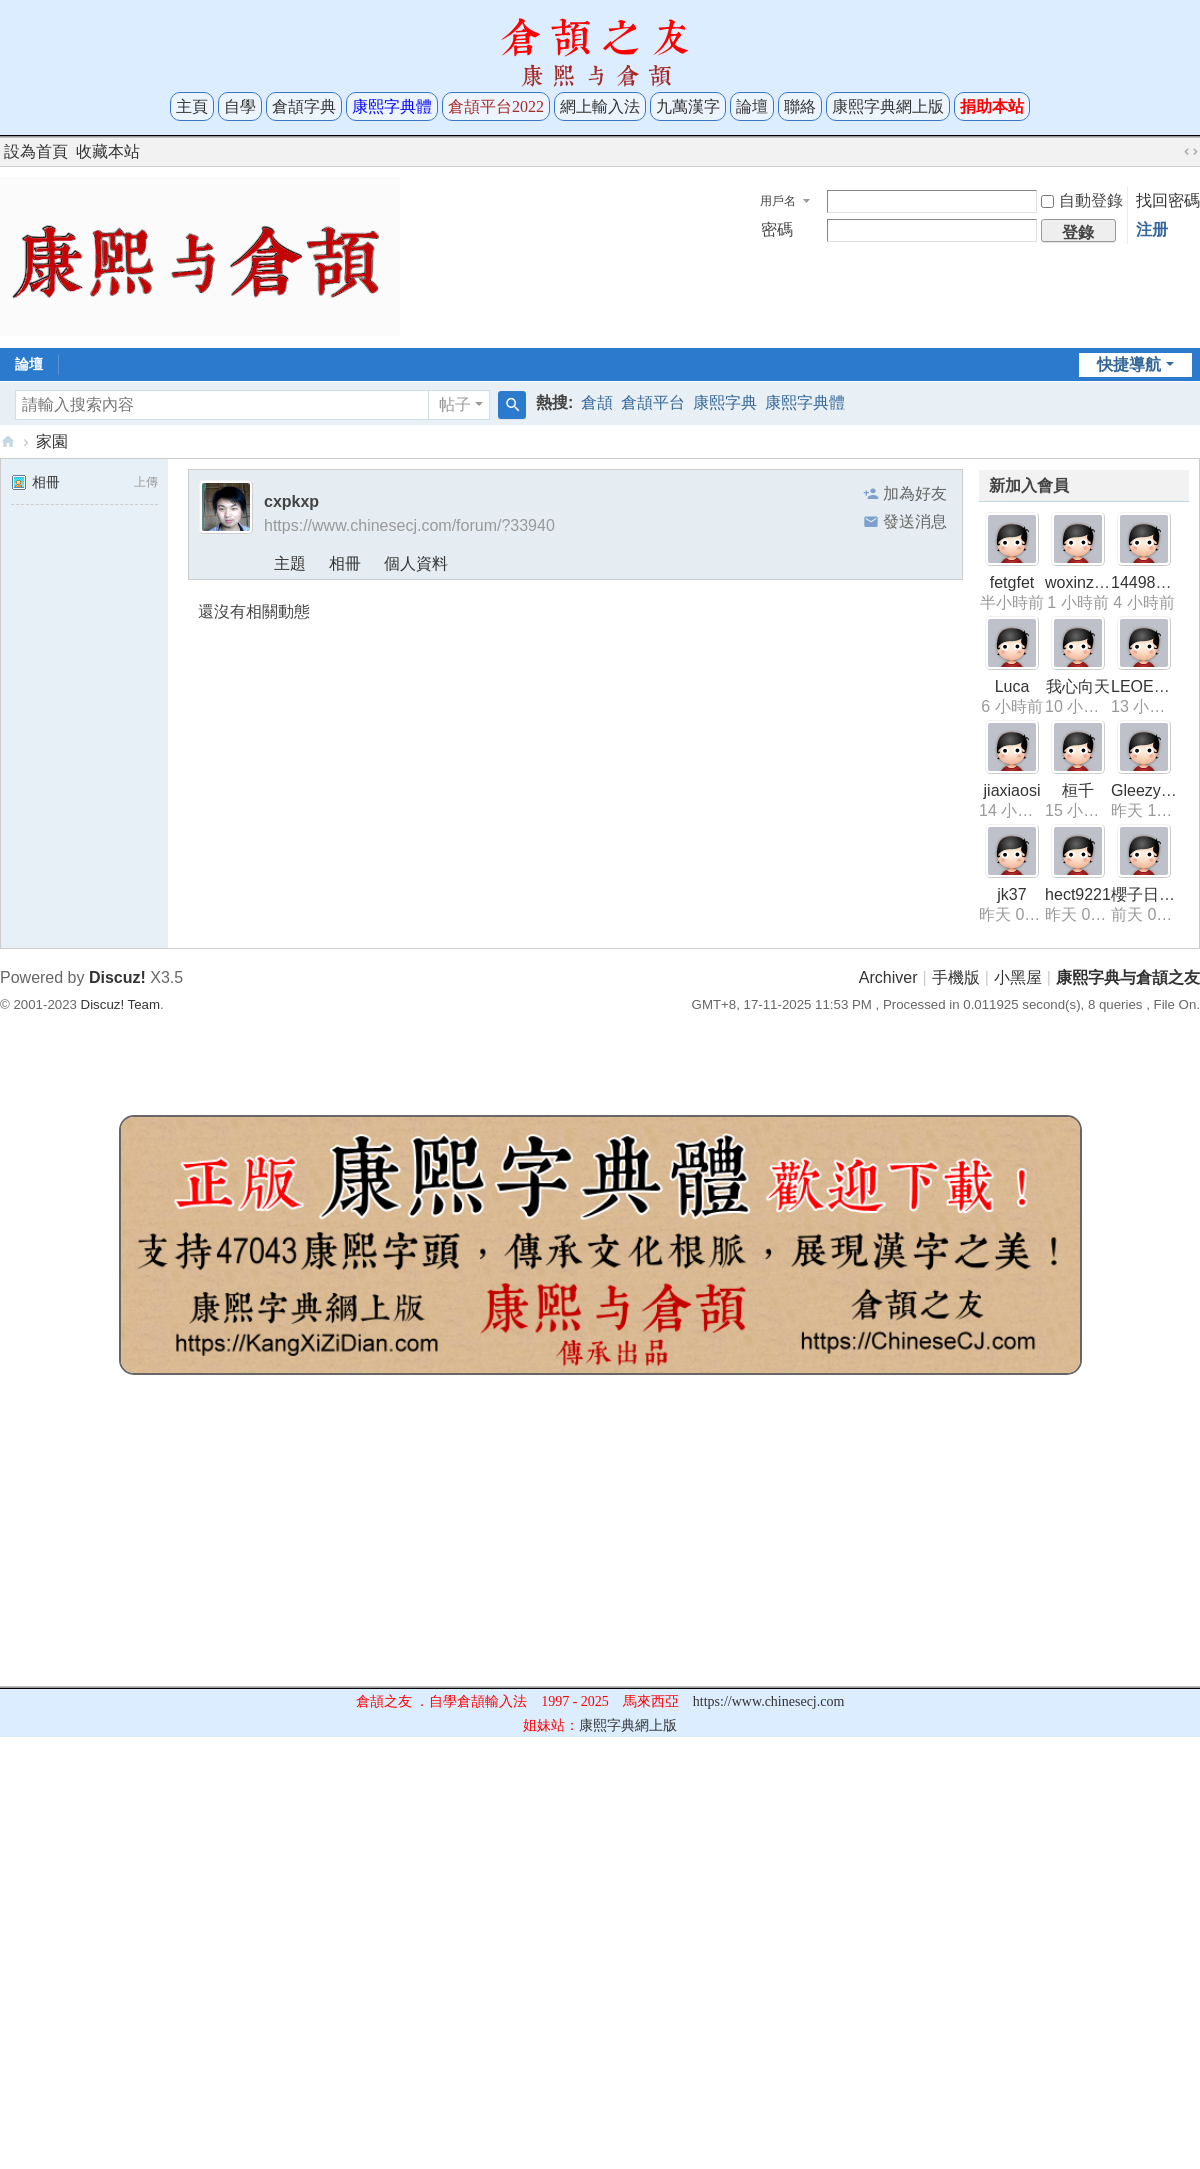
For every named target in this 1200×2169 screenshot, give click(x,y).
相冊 (35, 482)
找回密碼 (1168, 200)
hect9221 (1078, 894)
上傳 (146, 482)
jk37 (1011, 894)
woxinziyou (1084, 582)
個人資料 (416, 563)
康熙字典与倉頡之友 (8, 441)
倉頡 (597, 402)
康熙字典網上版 (888, 106)
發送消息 (915, 521)
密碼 (777, 229)
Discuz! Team (120, 1004)
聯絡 (800, 106)
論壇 (752, 106)
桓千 (1078, 790)
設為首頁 (36, 151)
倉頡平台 (653, 402)
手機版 (956, 977)
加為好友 (915, 493)
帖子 (455, 404)
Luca (1012, 686)
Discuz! (117, 977)
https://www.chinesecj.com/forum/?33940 (409, 525)
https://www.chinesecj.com (769, 1701)
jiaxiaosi (1012, 790)
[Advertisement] (600, 1546)
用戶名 (778, 201)
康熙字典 (725, 402)
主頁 (192, 106)
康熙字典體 (805, 402)
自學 (240, 106)
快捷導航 (1129, 364)
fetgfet (1012, 582)
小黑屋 (1018, 977)
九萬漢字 (688, 106)
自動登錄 (1082, 200)
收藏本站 (108, 151)
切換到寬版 (1191, 152)
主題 (290, 563)
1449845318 (1155, 582)
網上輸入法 (600, 106)
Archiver (888, 977)
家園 (52, 441)
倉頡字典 (304, 106)
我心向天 (1078, 686)
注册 (1152, 229)
